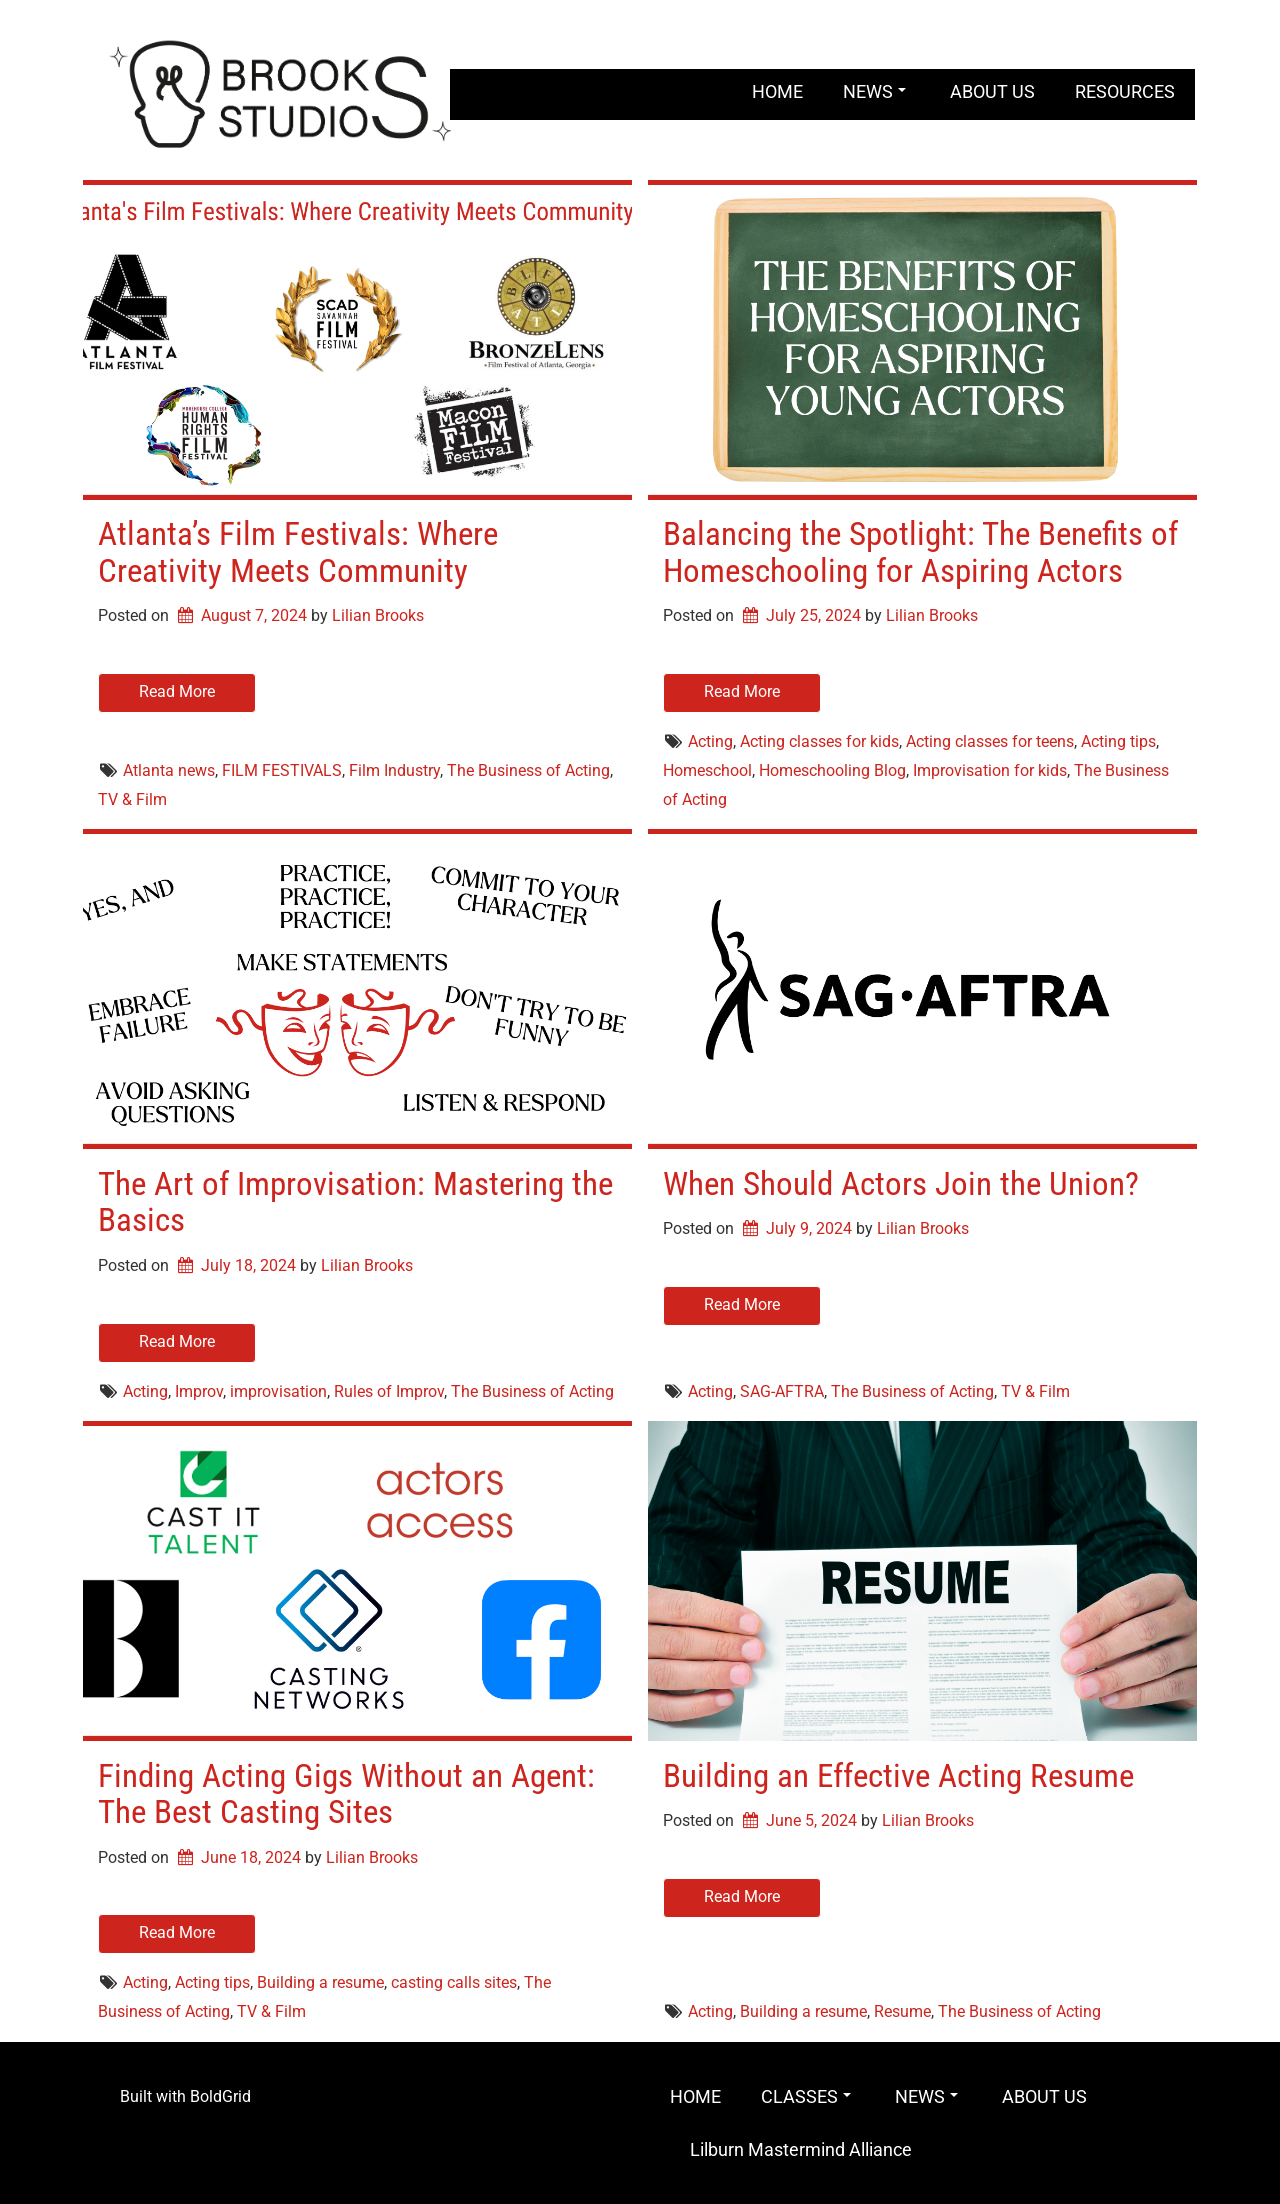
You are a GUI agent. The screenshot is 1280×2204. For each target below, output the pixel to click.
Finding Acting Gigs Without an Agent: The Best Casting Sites (346, 1793)
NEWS (874, 91)
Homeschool (707, 770)
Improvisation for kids (990, 770)
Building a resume (320, 1982)
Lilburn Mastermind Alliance (801, 2149)
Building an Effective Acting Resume (898, 1775)
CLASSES (806, 2096)
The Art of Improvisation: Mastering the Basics (355, 1201)
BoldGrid (220, 2096)
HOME (777, 91)
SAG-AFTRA (782, 1391)
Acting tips (1118, 741)
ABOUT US (992, 91)
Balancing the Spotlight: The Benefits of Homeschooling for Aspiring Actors (920, 551)
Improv (199, 1391)
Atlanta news (169, 770)
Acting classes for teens (990, 741)
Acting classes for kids (819, 741)
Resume (902, 2011)
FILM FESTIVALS (282, 770)
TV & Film (132, 799)
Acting (710, 741)
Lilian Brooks (378, 615)
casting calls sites (454, 1982)
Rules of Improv (389, 1391)
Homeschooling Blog (832, 770)
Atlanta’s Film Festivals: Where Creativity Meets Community (298, 551)
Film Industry (394, 770)
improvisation (278, 1391)
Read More (177, 691)
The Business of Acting (528, 770)
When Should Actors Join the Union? (901, 1183)
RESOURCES (1125, 91)
